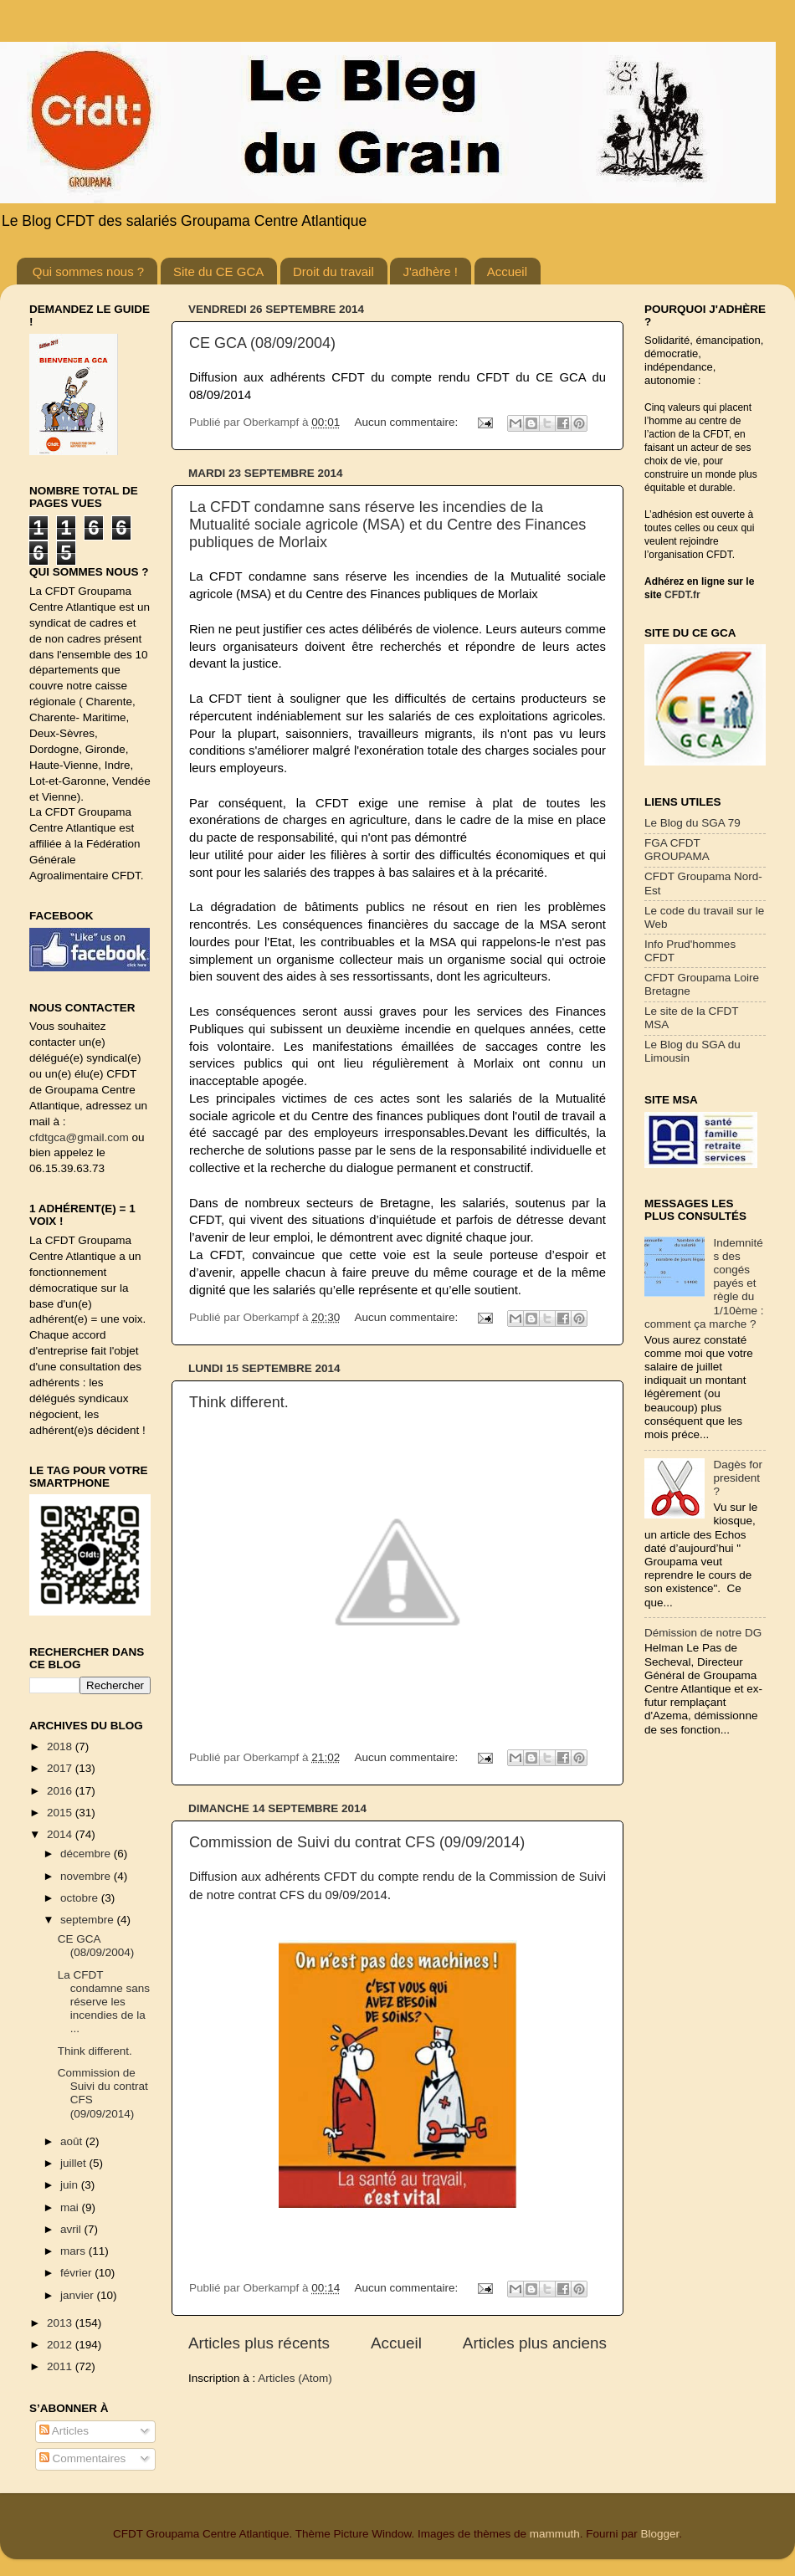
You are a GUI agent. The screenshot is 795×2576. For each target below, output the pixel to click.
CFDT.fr (682, 595)
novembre (87, 1876)
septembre (88, 1919)
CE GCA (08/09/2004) (262, 343)
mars (74, 2251)
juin (70, 2185)
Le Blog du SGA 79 (692, 823)
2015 (61, 1812)
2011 (61, 2366)
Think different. (239, 1402)
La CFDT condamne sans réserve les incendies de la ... (104, 2002)
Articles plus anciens (535, 2343)
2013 (61, 2323)
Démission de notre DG (703, 1632)
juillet (75, 2163)
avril (72, 2229)
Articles (64, 2431)
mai (71, 2207)
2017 (61, 1768)
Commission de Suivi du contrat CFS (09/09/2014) (357, 1842)
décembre (87, 1853)
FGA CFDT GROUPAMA (677, 850)
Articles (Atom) (295, 2378)
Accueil (507, 271)
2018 (61, 1746)
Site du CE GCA (218, 271)
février (77, 2272)
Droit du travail (333, 271)
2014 (61, 1834)
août (72, 2141)
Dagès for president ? (737, 1478)
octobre (80, 1898)
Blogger (659, 2533)
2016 (61, 1791)
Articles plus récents (259, 2343)
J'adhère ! (430, 271)
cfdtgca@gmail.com (79, 1137)
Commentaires (82, 2458)
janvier (78, 2295)
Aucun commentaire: (407, 422)
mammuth (555, 2533)
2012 (61, 2344)
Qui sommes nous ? (88, 271)
